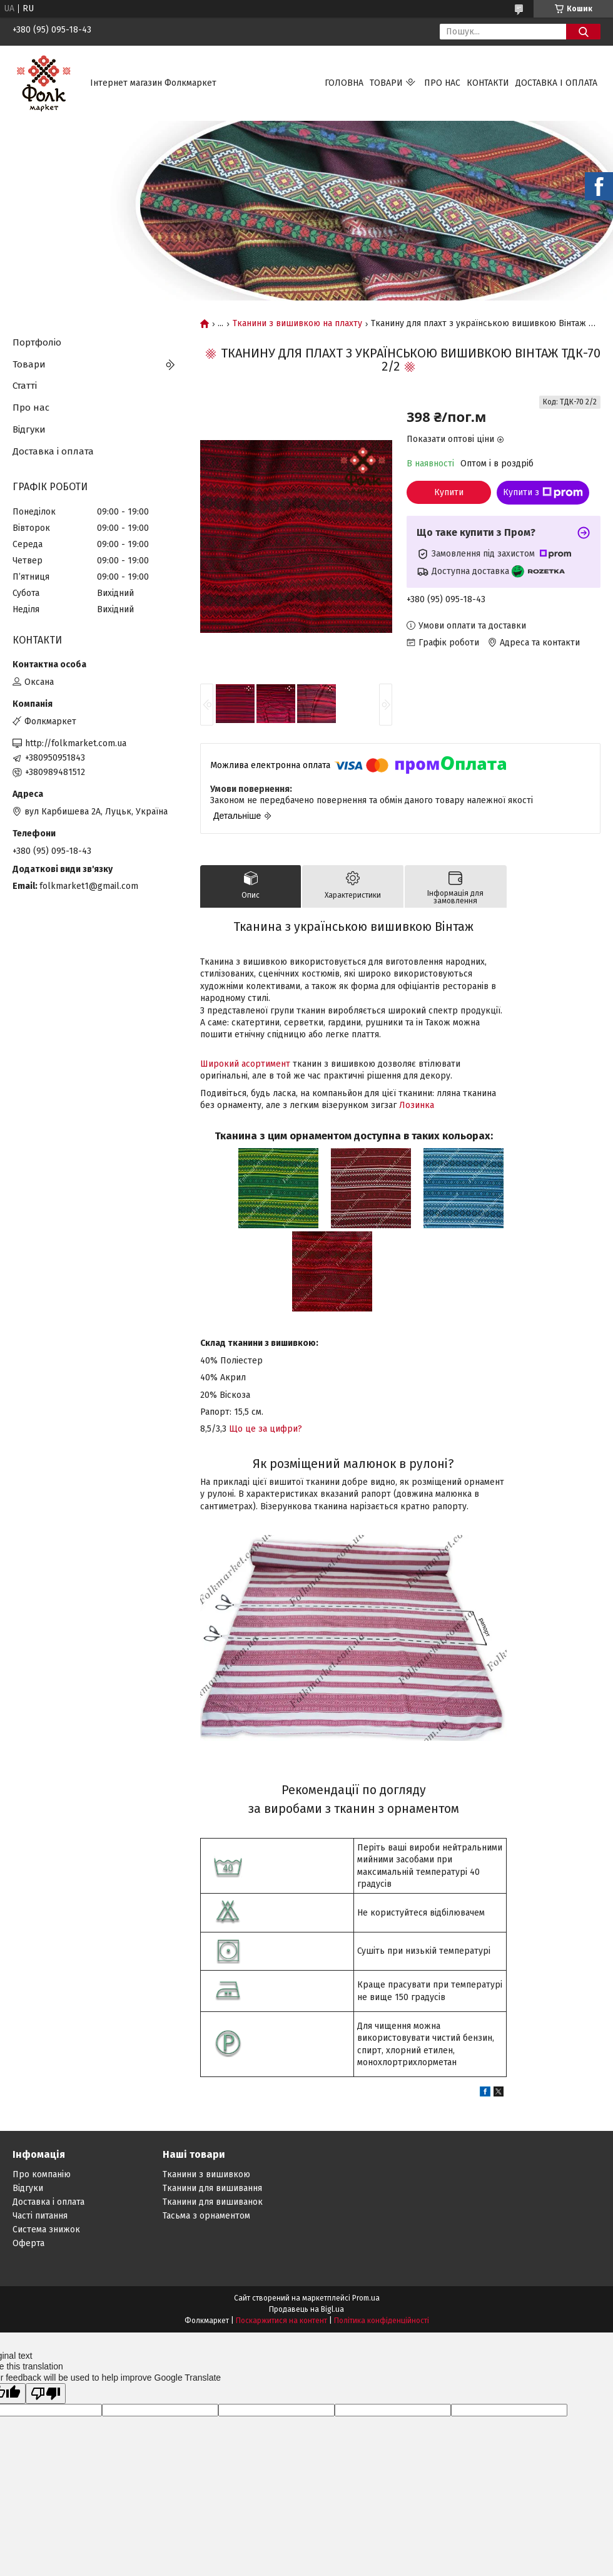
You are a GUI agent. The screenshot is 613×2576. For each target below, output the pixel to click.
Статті (25, 385)
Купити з (543, 492)
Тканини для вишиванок (213, 2202)
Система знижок (46, 2229)
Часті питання (40, 2215)
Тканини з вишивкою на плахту (297, 323)
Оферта (28, 2243)
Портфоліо (37, 342)
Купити (449, 492)
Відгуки (29, 429)
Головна (344, 83)
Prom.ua (366, 2298)
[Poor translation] (46, 2393)
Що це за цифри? (265, 1429)
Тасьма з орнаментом (206, 2215)
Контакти (488, 83)
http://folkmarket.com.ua (75, 743)
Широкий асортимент (245, 1064)
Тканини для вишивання (212, 2188)
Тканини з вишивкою (206, 2174)
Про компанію (42, 2174)
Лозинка (416, 1105)
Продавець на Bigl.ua (306, 2309)
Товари (386, 83)
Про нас (442, 83)
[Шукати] (583, 31)
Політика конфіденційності (381, 2320)
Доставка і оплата (556, 83)
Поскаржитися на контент (281, 2320)
